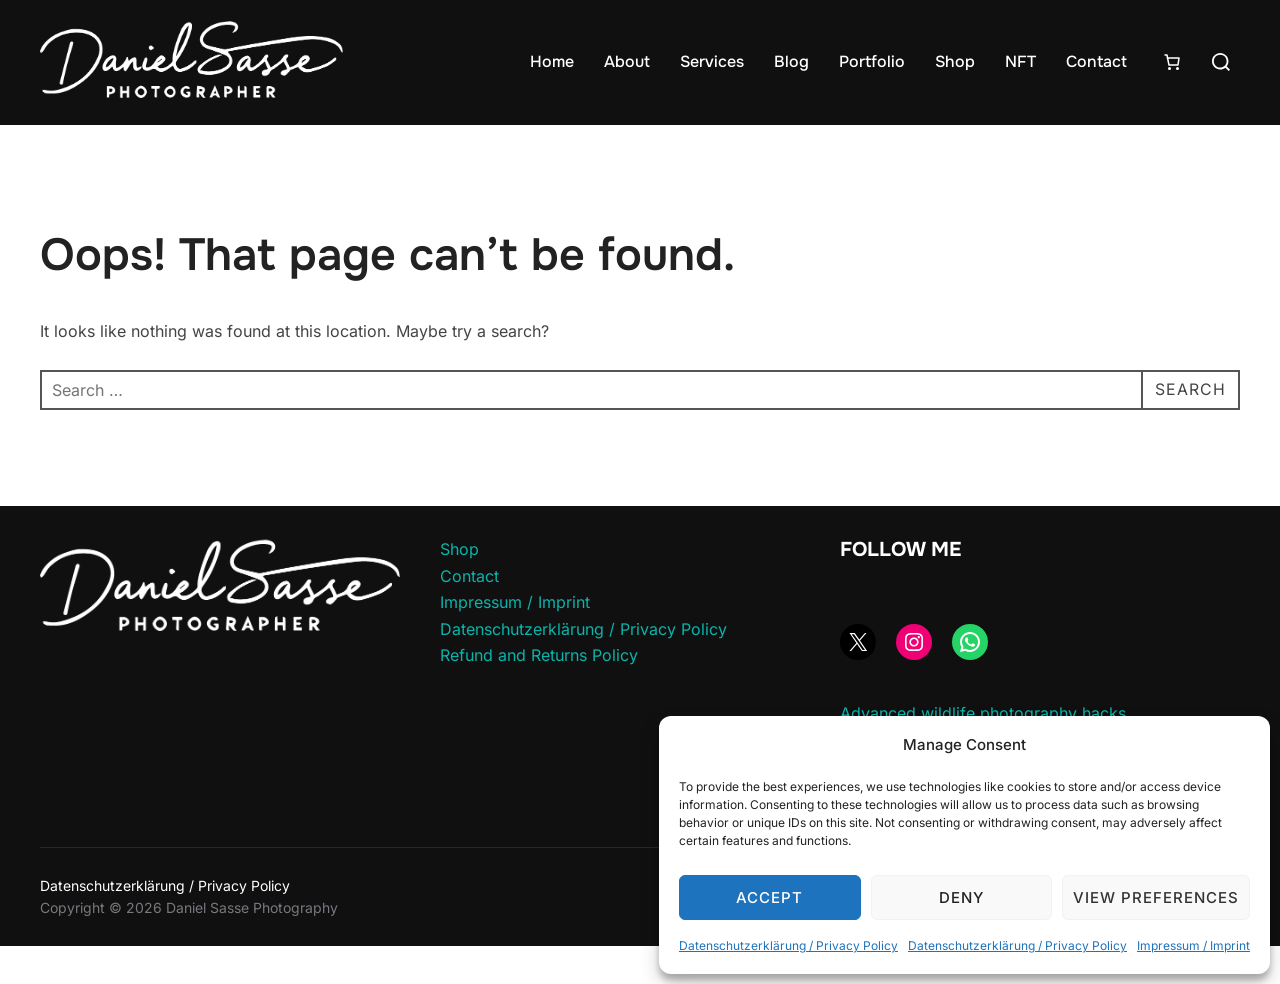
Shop (955, 61)
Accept (769, 897)
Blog (791, 61)
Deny (961, 897)
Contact (1096, 61)
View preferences (1156, 897)
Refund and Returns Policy (539, 694)
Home (552, 61)
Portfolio (872, 61)
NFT (1020, 61)
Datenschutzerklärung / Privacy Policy (788, 945)
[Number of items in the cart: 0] (1172, 62)
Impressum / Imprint (1193, 945)
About (627, 61)
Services (712, 61)
